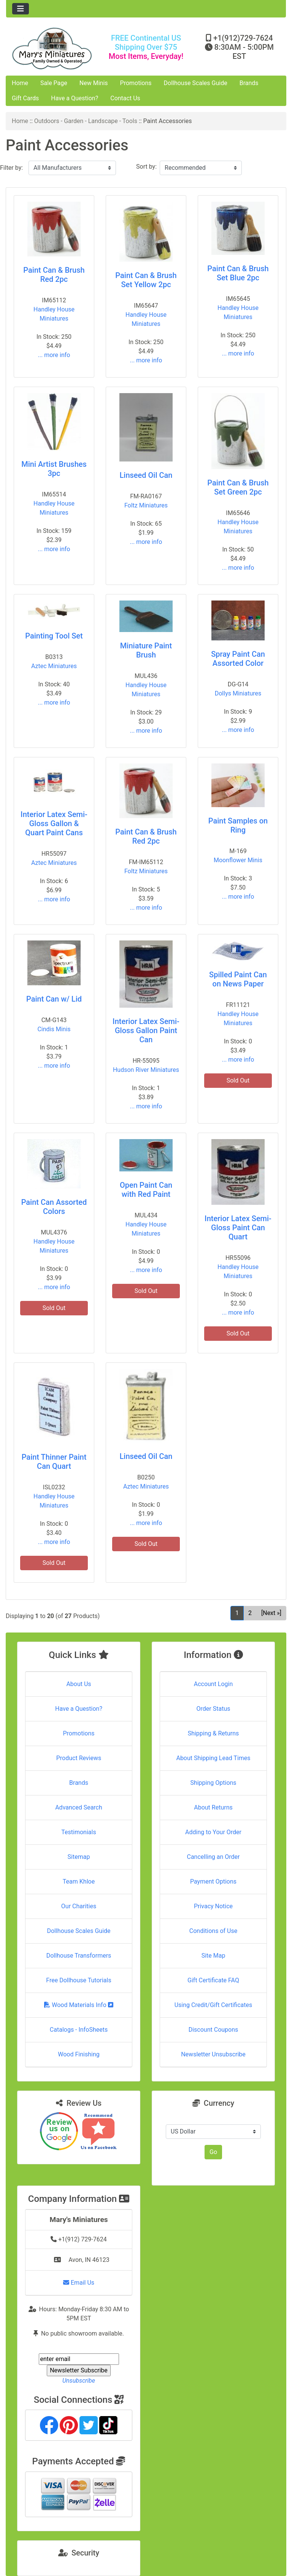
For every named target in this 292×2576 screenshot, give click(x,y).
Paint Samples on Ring (238, 825)
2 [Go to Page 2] (250, 1613)
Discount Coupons (213, 2029)
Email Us (78, 2282)
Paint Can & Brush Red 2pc (53, 275)
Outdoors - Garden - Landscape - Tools (85, 121)
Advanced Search (78, 1807)
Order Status (213, 1708)
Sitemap (79, 1856)
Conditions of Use (213, 1930)
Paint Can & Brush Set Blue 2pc (237, 273)
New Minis (93, 83)
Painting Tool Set (54, 635)
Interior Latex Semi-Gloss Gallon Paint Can (146, 1030)
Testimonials (78, 1832)
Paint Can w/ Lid (54, 999)
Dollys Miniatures (238, 693)
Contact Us (125, 98)
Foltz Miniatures (146, 505)
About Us (78, 1684)
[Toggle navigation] (20, 8)
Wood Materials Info (78, 2005)
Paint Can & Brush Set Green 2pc (237, 487)
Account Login (213, 1684)
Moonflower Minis (238, 860)
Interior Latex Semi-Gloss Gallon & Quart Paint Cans (54, 823)
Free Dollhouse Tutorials (78, 1980)
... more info (54, 355)
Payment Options (213, 1881)
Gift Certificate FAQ (213, 1980)
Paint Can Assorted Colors (54, 1207)
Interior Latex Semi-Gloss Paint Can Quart (238, 1227)
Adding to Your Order (213, 1832)
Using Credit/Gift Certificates (213, 2005)
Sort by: (146, 166)
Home (20, 83)
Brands (249, 83)
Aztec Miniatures (54, 666)
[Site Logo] (53, 48)
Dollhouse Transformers (78, 1955)
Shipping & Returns (213, 1733)
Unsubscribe (78, 2380)
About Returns (213, 1807)
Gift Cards (25, 98)
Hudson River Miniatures (146, 1069)
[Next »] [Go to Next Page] (271, 1613)
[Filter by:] (72, 168)
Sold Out (238, 1080)
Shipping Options (213, 1782)
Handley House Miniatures (54, 314)
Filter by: (11, 167)
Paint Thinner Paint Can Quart (54, 1461)
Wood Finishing (78, 2054)
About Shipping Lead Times (213, 1758)
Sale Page (53, 83)
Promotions (136, 83)
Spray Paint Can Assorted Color (238, 659)
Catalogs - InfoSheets (79, 2029)
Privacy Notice (213, 1906)
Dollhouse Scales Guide (195, 83)
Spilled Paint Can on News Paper (238, 979)
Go (213, 2152)
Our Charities (78, 1906)
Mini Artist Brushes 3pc (54, 469)
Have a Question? (74, 98)
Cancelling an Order (213, 1856)
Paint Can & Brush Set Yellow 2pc (145, 280)
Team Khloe (79, 1881)
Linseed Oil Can (146, 475)
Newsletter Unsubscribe (213, 2054)
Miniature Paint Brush (146, 650)
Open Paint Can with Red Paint (146, 1190)
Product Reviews (79, 1758)
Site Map (213, 1955)
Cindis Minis (53, 1029)
